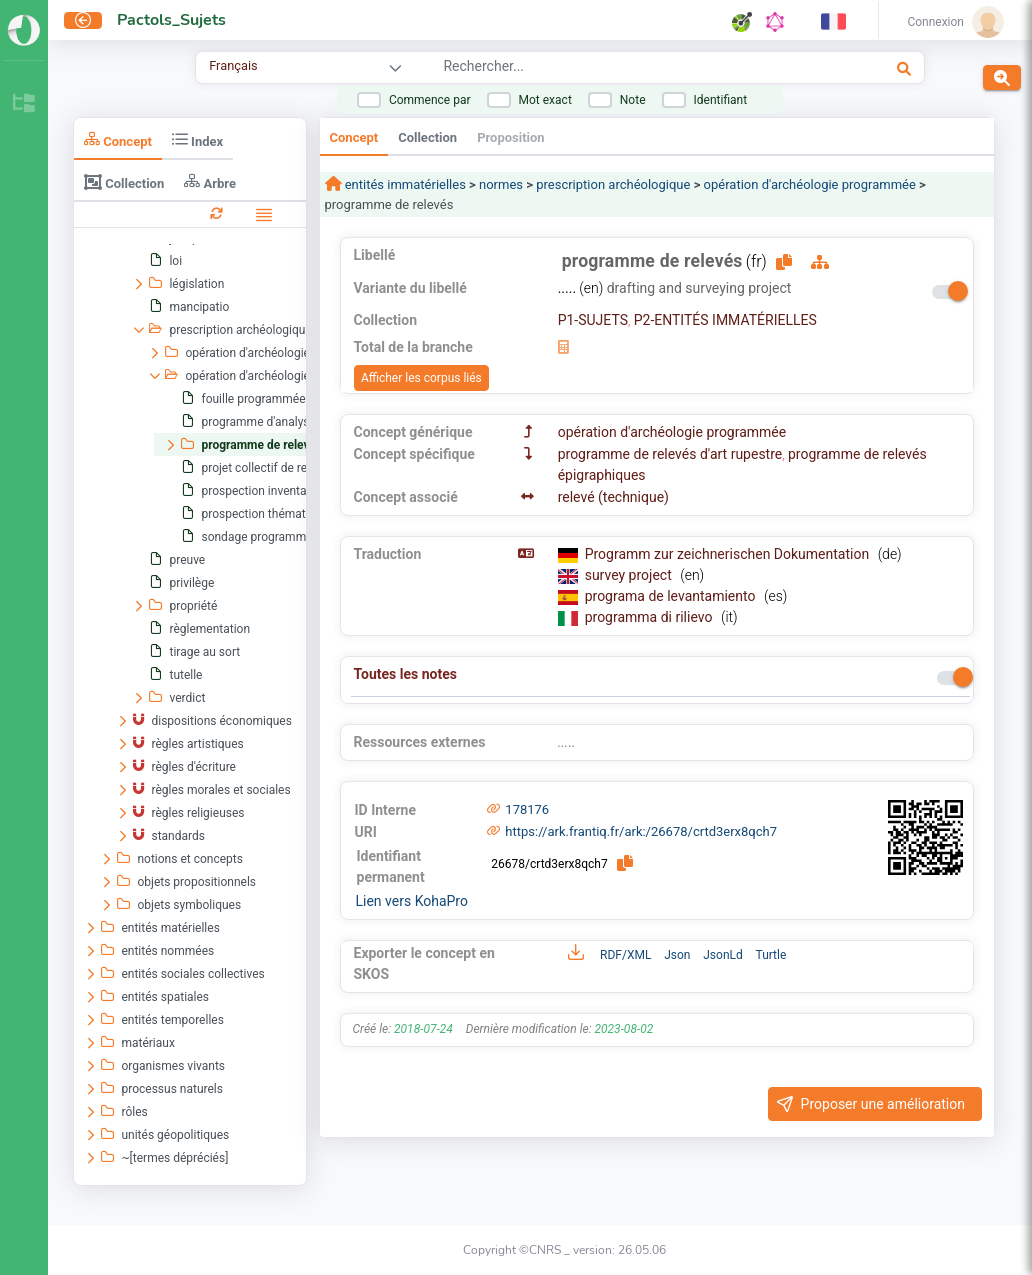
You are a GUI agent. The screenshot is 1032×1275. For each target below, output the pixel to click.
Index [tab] (197, 139)
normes (501, 184)
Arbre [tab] (210, 181)
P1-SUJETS (593, 320)
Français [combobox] (233, 65)
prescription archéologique (613, 184)
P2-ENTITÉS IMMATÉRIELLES (725, 320)
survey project (630, 575)
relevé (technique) (613, 497)
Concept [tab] (118, 139)
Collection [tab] (124, 182)
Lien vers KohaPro (412, 901)
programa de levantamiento (672, 596)
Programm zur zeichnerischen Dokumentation (729, 554)
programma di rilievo (650, 617)
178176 (527, 809)
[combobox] (614, 69)
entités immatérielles (404, 184)
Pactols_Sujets (171, 20)
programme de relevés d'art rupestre (670, 454)
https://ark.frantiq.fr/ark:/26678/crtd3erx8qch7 (641, 831)
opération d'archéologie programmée (810, 184)
